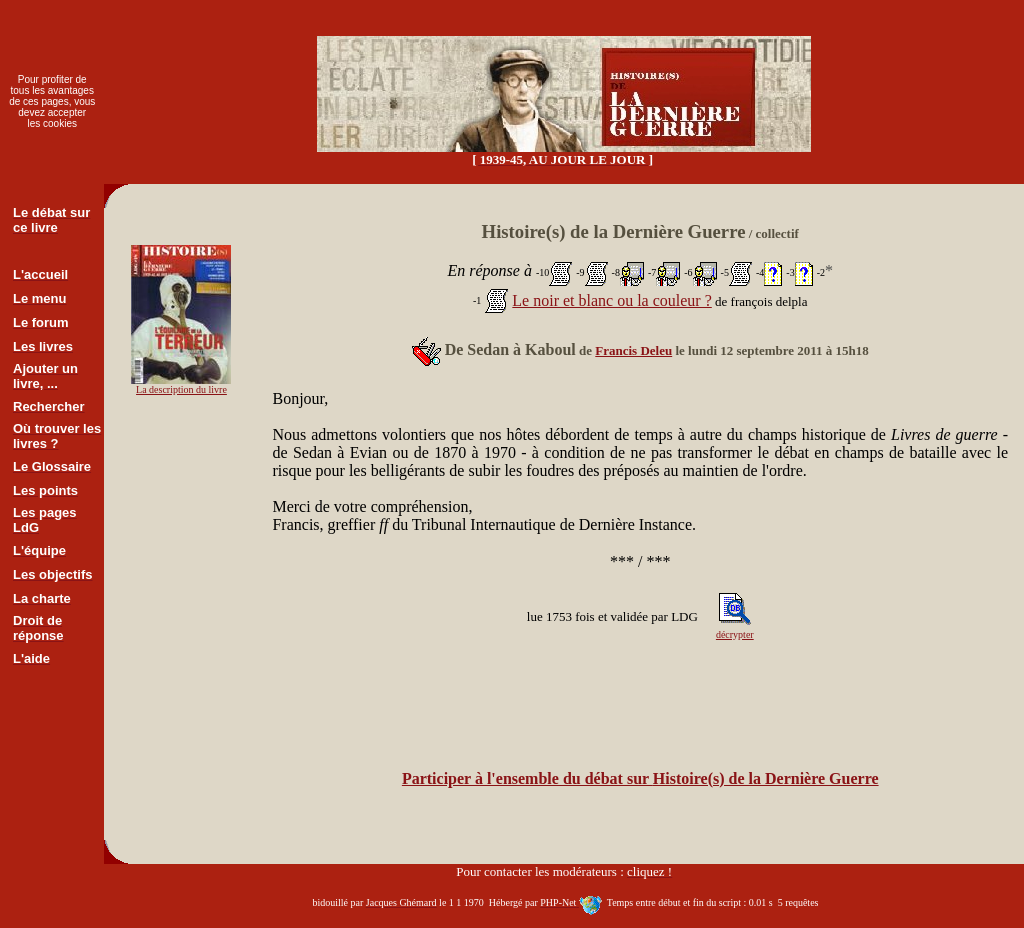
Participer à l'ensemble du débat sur (640, 778)
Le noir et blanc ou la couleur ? (611, 300)
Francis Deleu (633, 350)
